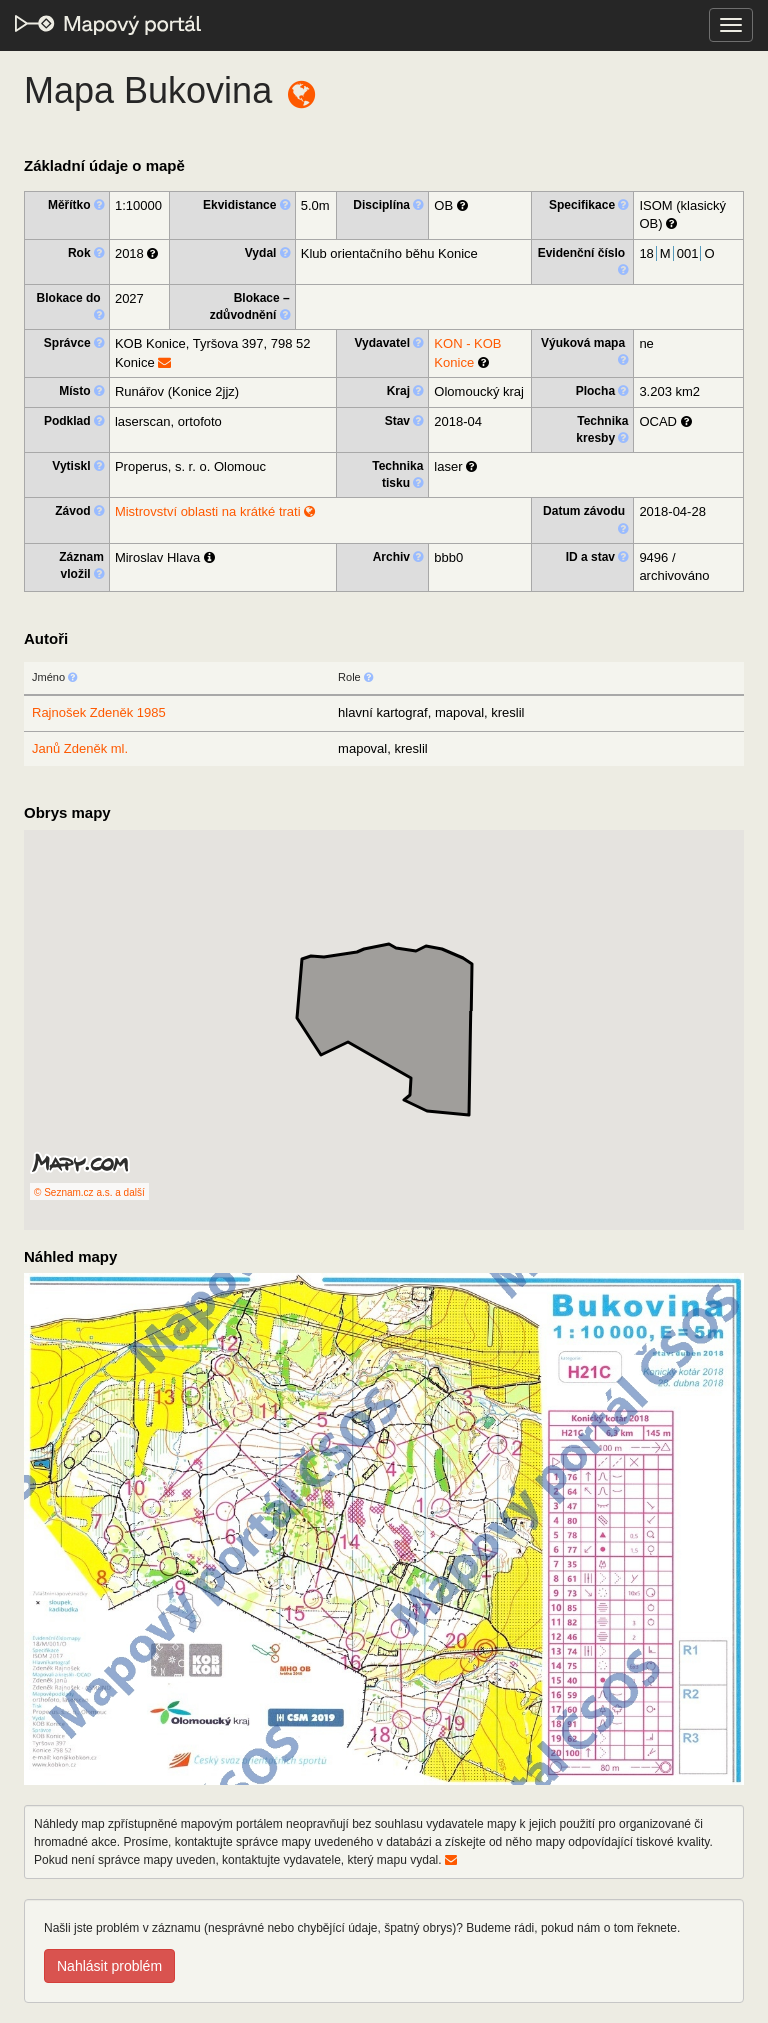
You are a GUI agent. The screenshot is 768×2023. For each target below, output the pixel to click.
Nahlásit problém (109, 1966)
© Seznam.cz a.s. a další (89, 1192)
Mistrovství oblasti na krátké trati (215, 511)
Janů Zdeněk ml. (80, 748)
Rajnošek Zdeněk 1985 (99, 712)
